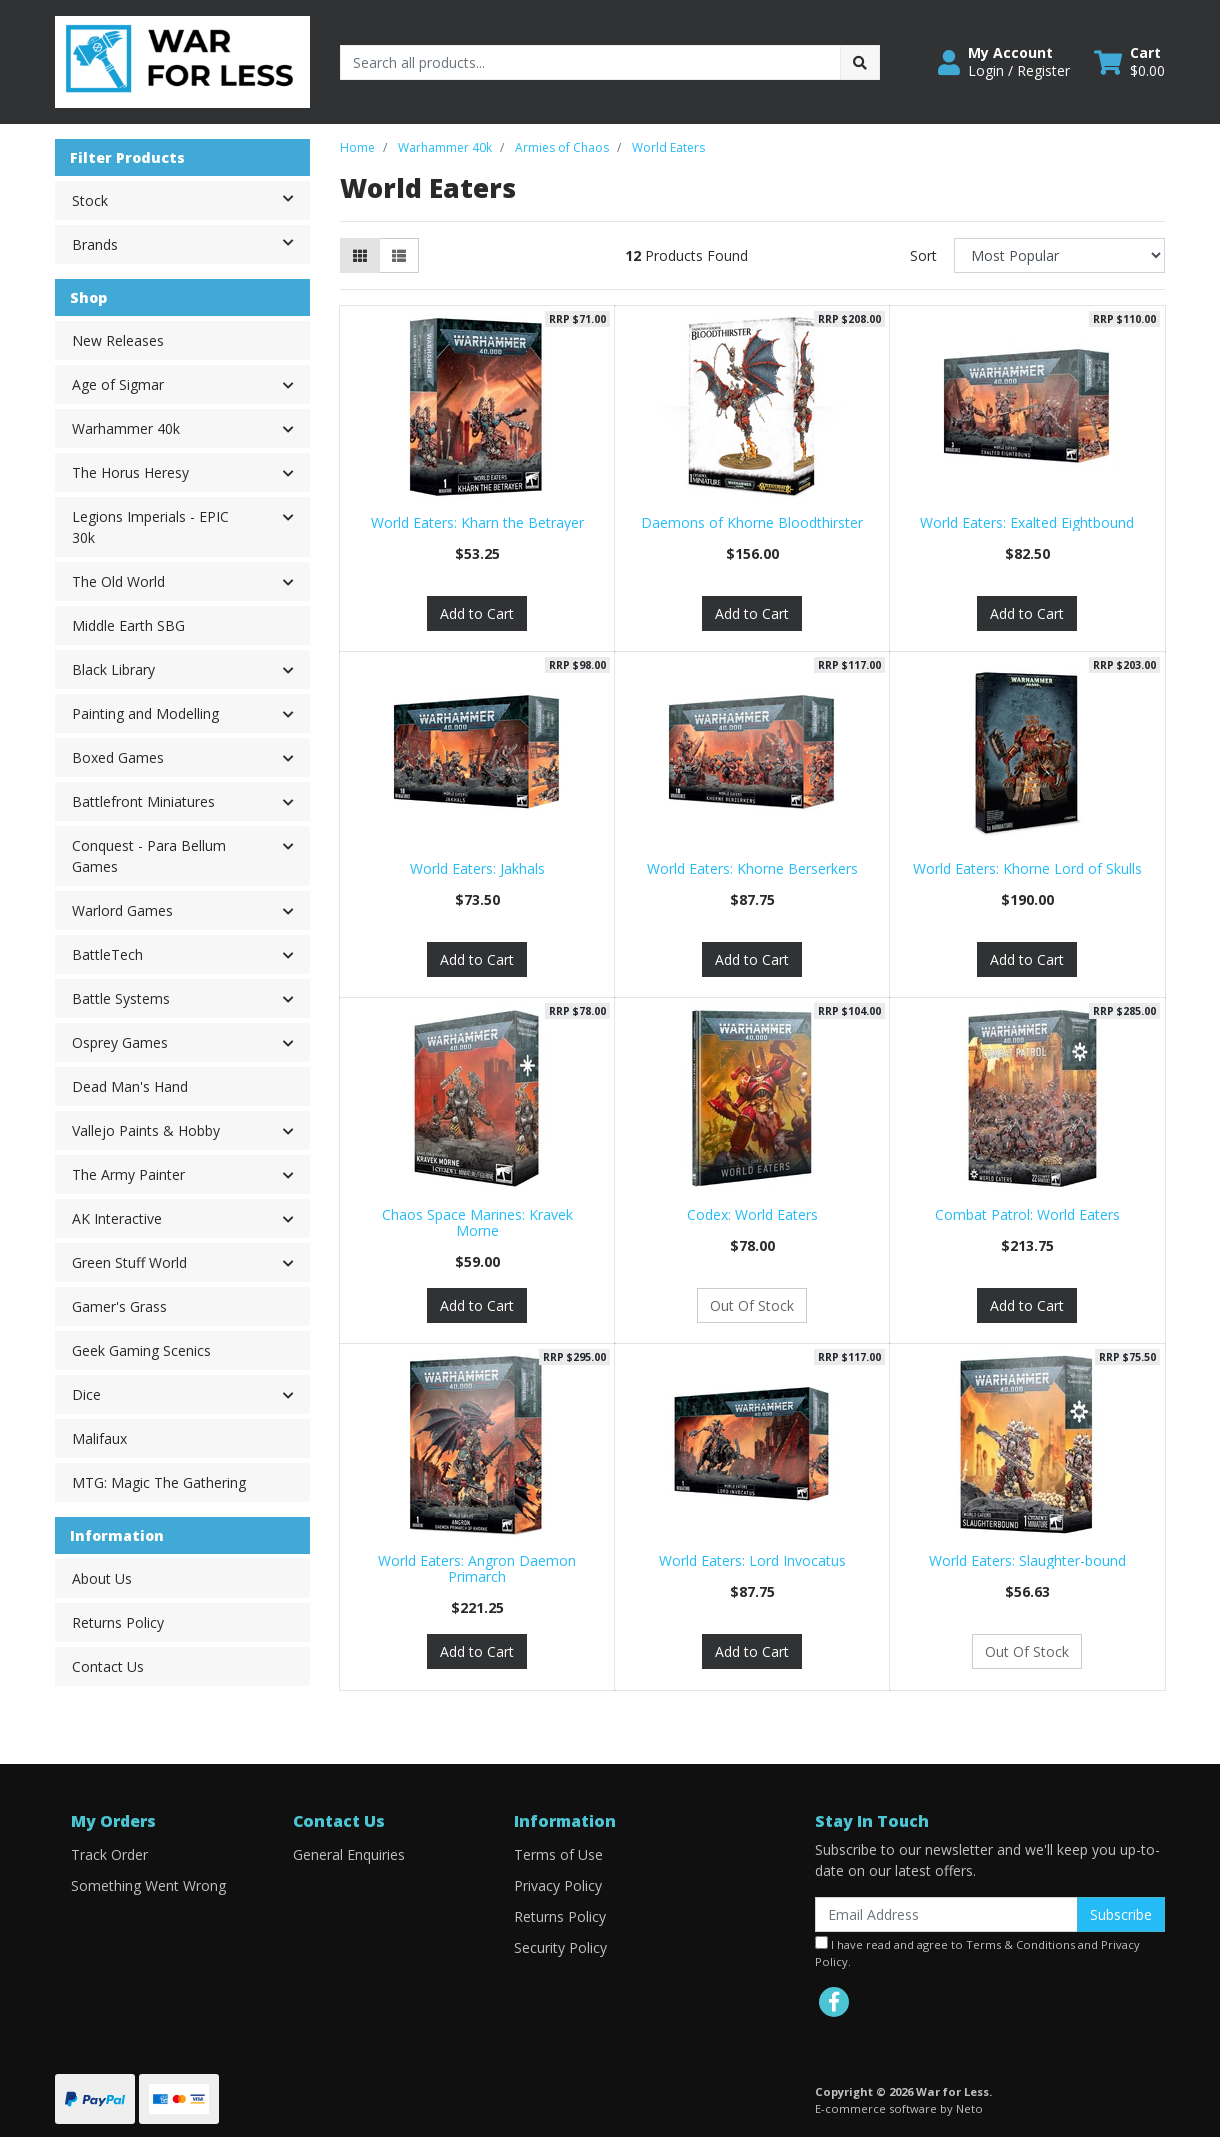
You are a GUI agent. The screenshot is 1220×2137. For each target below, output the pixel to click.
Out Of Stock (752, 1305)
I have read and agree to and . (977, 1952)
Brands (190, 243)
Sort (923, 255)
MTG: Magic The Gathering (159, 1482)
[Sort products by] (1059, 255)
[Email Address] (946, 1914)
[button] (1004, 62)
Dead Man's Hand (130, 1086)
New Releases (118, 340)
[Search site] (860, 62)
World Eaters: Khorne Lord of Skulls (1027, 868)
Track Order (109, 1854)
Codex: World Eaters (752, 1214)
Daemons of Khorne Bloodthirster (752, 522)
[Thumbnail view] (360, 255)
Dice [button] (86, 1394)
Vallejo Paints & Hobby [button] (146, 1130)
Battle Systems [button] (121, 998)
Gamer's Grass (119, 1306)
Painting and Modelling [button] (145, 713)
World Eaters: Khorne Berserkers (752, 868)
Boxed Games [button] (118, 757)
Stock (190, 199)
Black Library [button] (113, 669)
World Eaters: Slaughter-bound (1027, 1560)
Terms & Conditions (1020, 1944)
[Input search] (590, 62)
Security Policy (560, 1947)
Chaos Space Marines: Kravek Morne (477, 1223)
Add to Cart (477, 613)
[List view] (399, 255)
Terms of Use (558, 1854)
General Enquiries (349, 1854)
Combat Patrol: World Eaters (1027, 1214)
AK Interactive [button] (117, 1218)
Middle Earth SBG (128, 625)
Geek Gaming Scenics (141, 1350)
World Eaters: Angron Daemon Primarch (477, 1569)
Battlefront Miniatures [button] (143, 801)
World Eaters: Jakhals (477, 868)
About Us (102, 1578)
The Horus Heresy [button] (130, 472)
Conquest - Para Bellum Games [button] (149, 856)
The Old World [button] (118, 581)
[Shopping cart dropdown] (1129, 62)
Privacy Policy (558, 1885)
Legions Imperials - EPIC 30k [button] (150, 527)
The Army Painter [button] (128, 1174)
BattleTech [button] (107, 954)
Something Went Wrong (148, 1885)
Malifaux (99, 1438)
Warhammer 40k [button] (126, 428)
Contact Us (108, 1666)
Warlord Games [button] (122, 910)
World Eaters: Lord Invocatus (752, 1560)
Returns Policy (118, 1622)
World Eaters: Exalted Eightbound (1027, 522)
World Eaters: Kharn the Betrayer (477, 522)
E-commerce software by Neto (899, 2108)
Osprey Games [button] (120, 1042)
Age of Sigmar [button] (118, 384)
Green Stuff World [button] (129, 1262)
